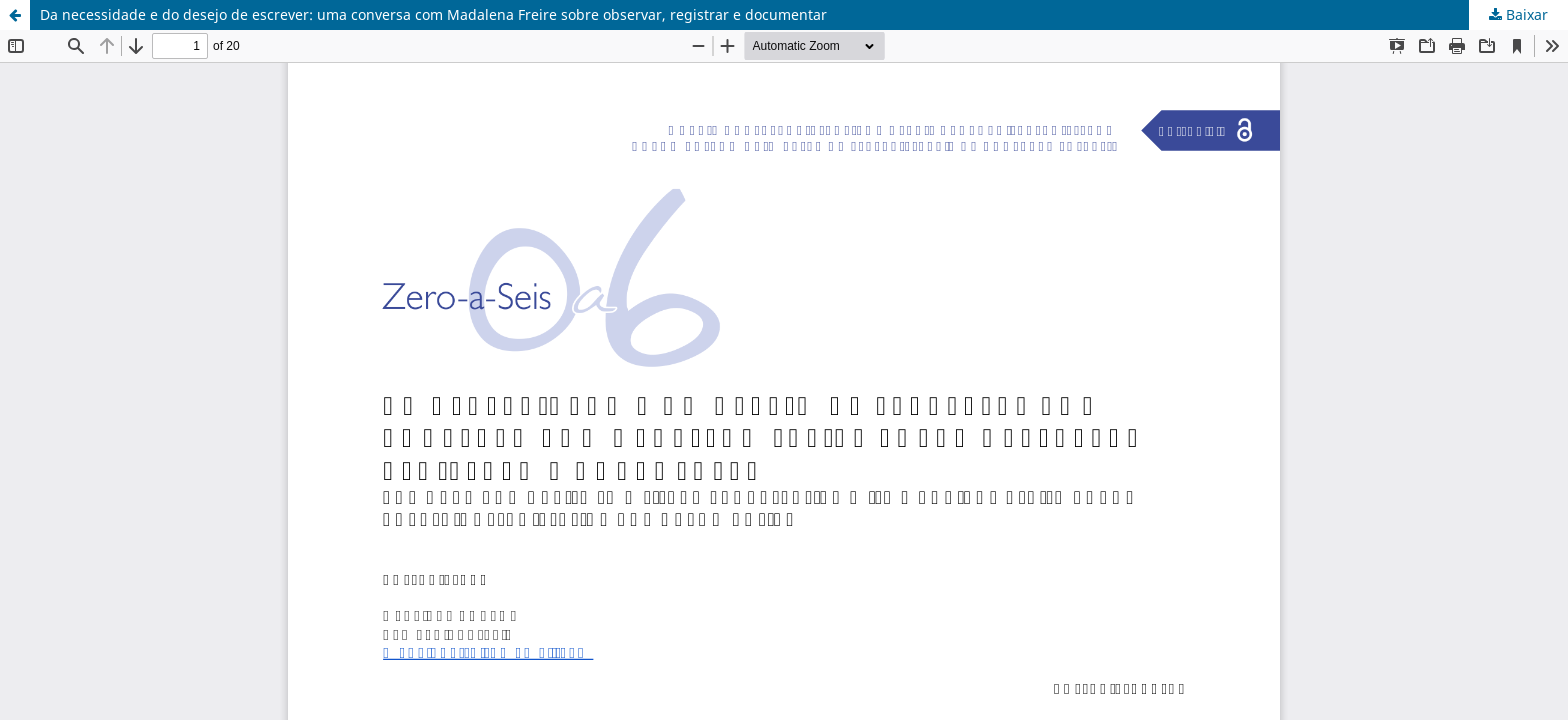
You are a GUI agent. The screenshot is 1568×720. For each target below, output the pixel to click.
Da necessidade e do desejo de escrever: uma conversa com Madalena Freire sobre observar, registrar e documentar (433, 14)
